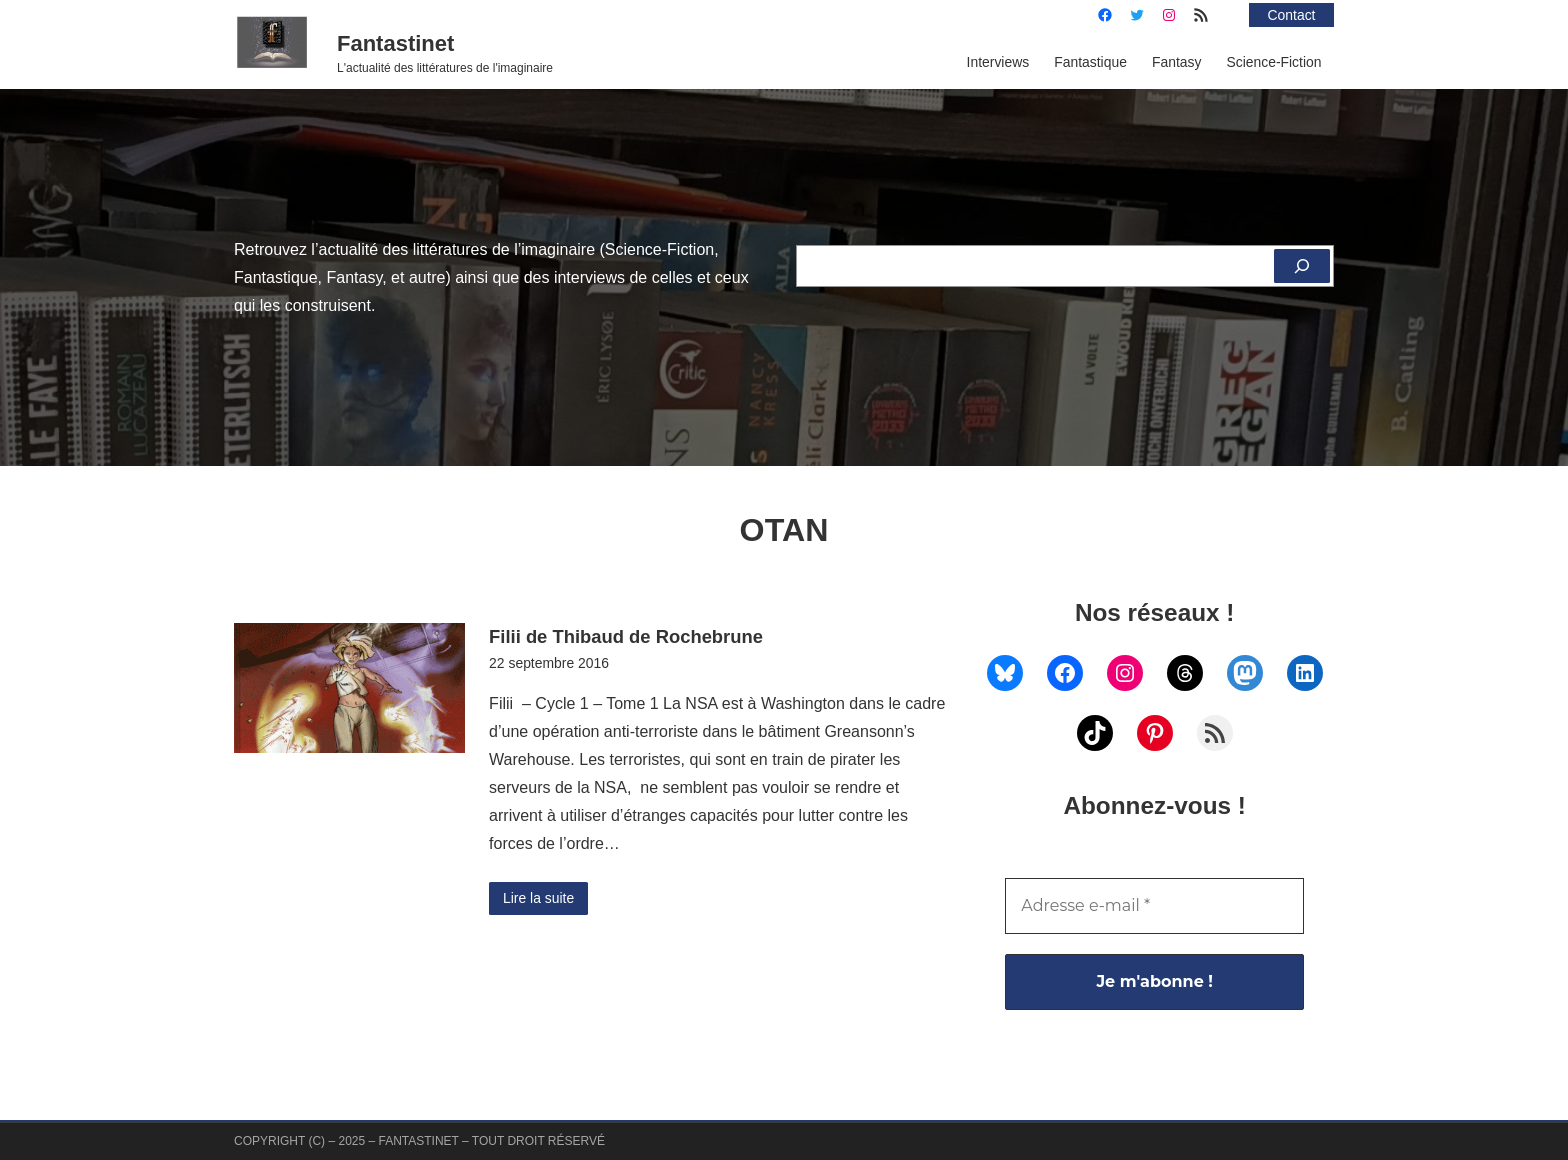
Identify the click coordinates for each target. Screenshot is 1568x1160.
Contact (1292, 15)
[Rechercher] (1302, 266)
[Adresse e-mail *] (1154, 906)
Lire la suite (538, 898)
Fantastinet (395, 43)
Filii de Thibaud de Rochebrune (626, 636)
